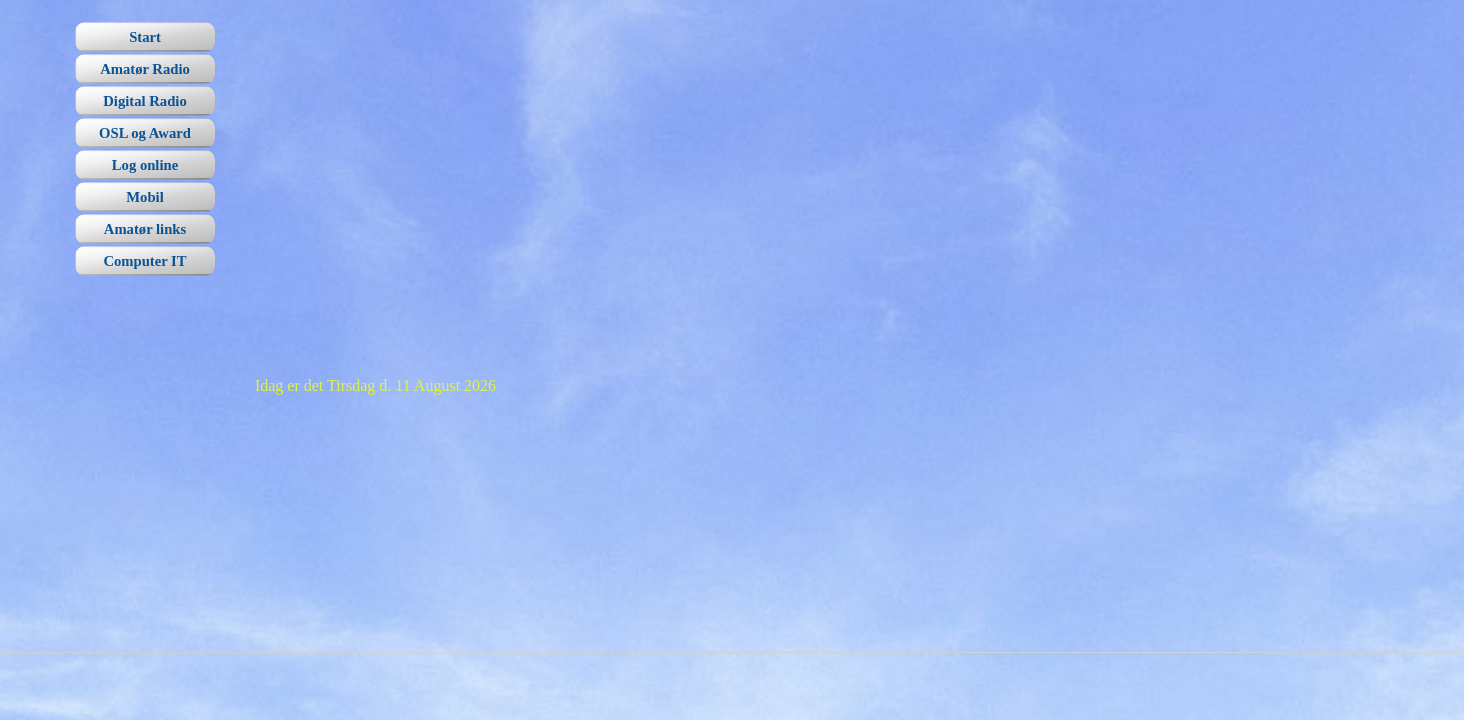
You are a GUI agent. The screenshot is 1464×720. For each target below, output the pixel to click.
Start (145, 37)
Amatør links (145, 229)
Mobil (144, 197)
